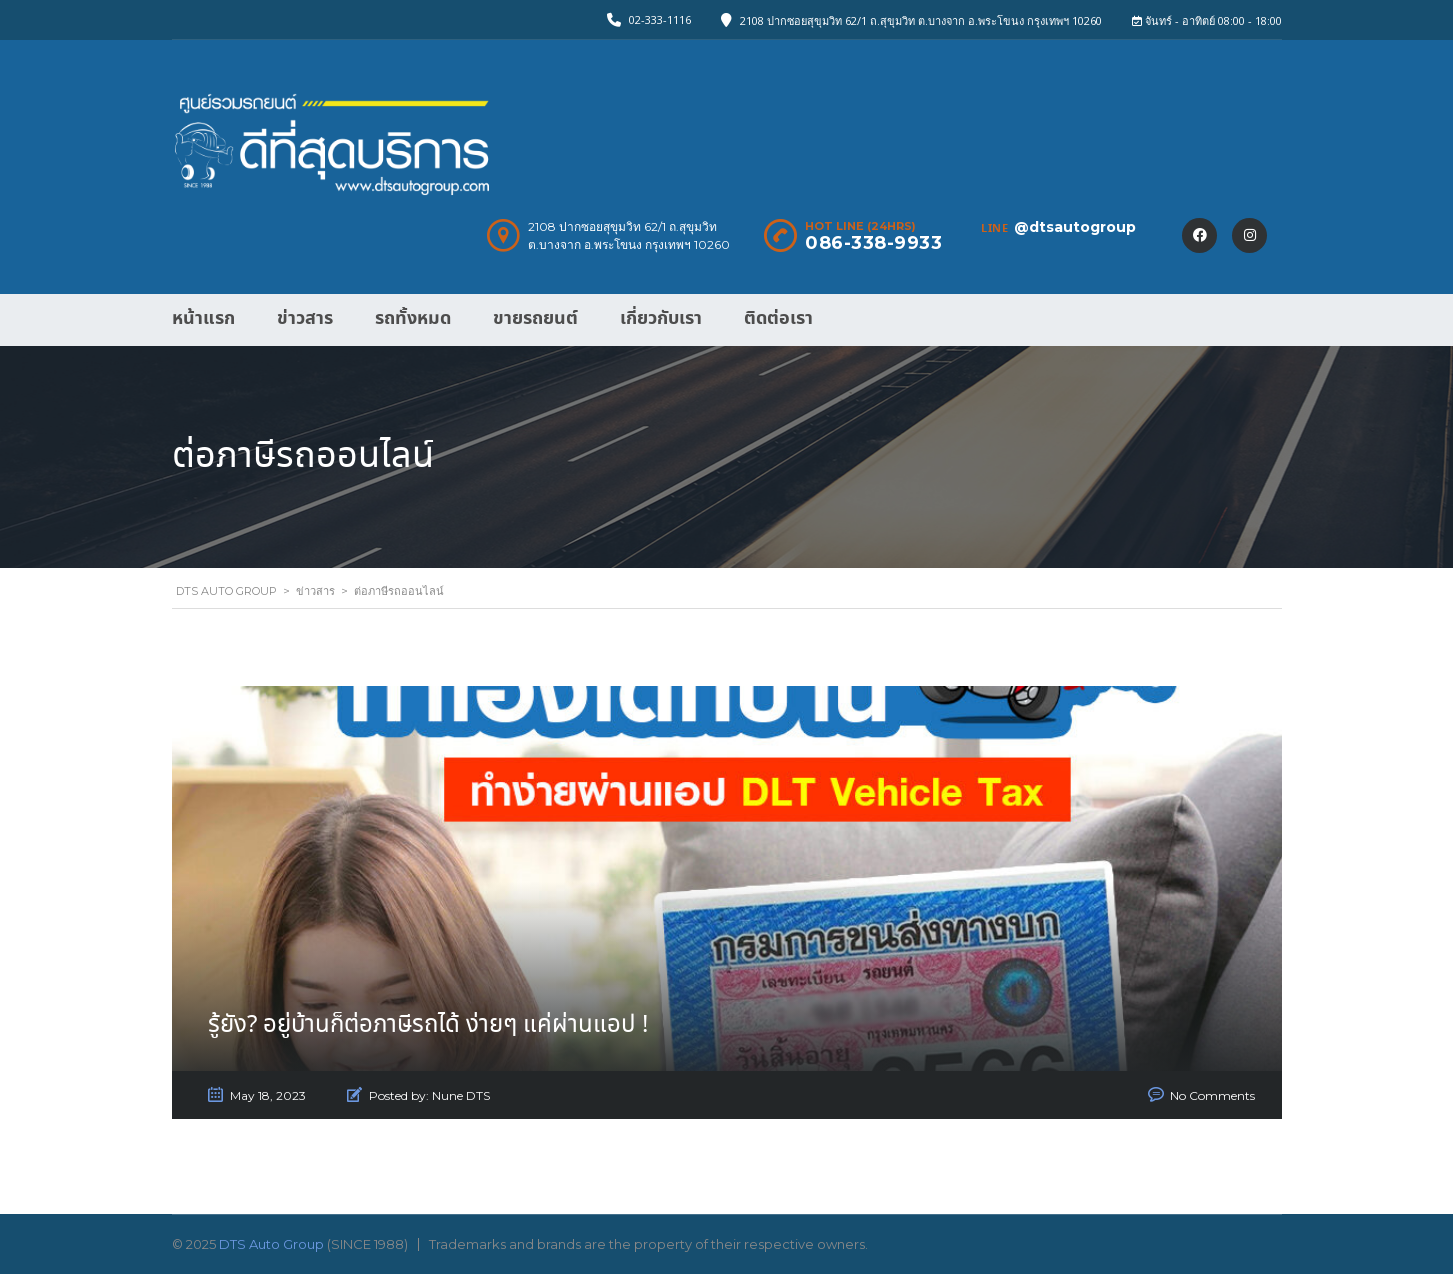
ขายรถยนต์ (535, 318)
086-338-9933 (873, 243)
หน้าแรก (203, 318)
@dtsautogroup (1075, 227)
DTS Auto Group (271, 1244)
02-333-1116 (660, 19)
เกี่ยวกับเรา (661, 318)
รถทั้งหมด (413, 318)
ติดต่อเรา (778, 318)
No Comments (1212, 1095)
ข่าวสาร (305, 318)
